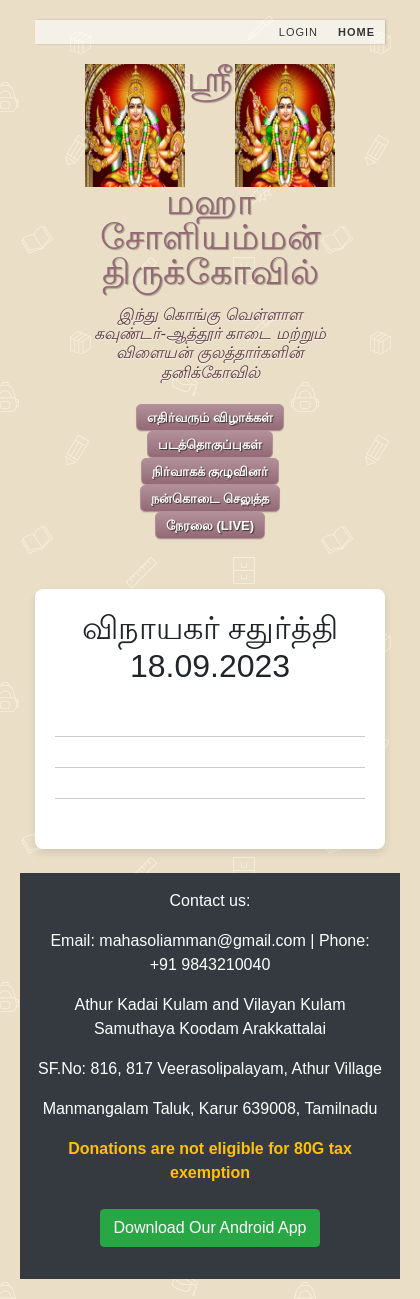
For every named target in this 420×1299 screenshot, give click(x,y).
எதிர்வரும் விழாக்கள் (210, 417)
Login (298, 32)
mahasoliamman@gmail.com (202, 940)
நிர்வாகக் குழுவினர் (210, 471)
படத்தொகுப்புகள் (210, 444)
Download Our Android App (209, 1227)
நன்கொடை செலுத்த (210, 498)
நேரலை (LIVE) (210, 525)
